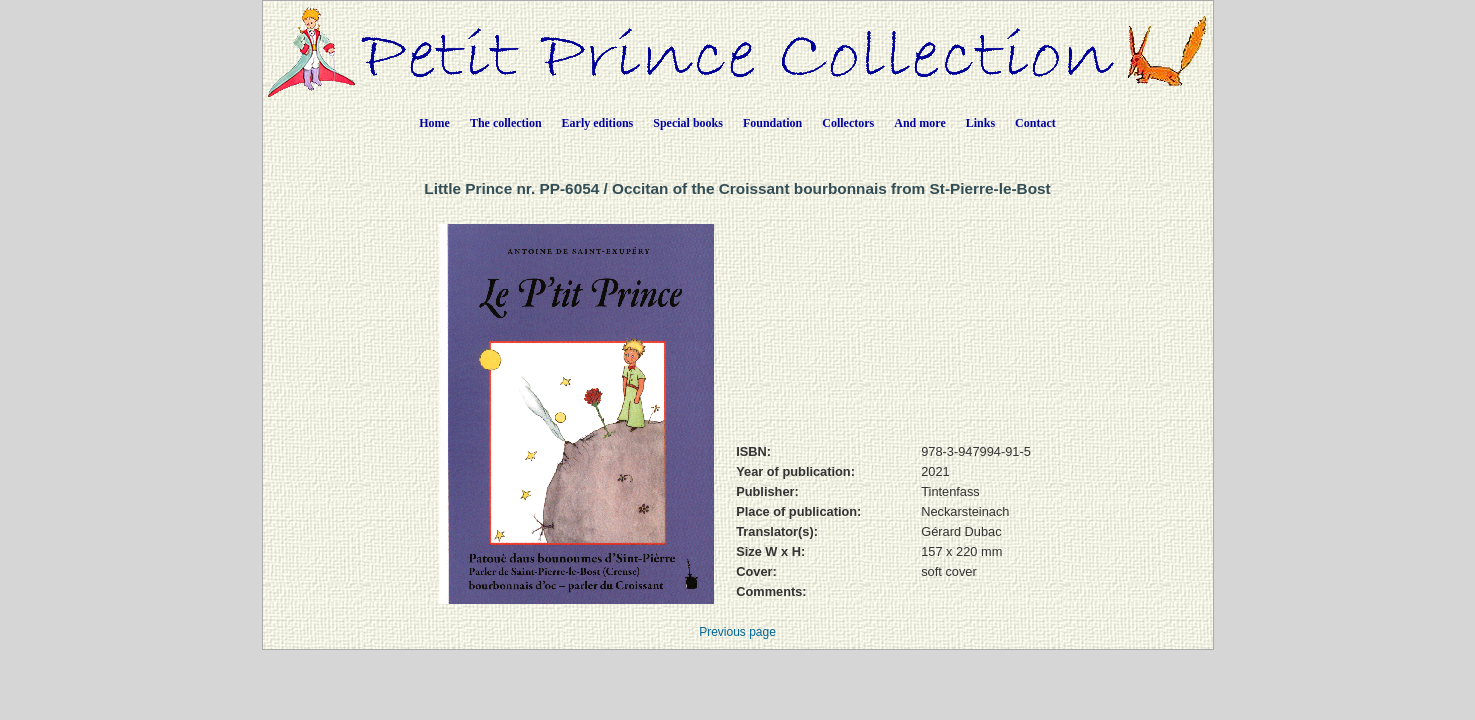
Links (980, 123)
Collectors (848, 123)
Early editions (598, 123)
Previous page (737, 632)
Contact (1035, 123)
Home (434, 123)
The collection (506, 123)
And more (919, 123)
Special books (688, 123)
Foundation (772, 123)
